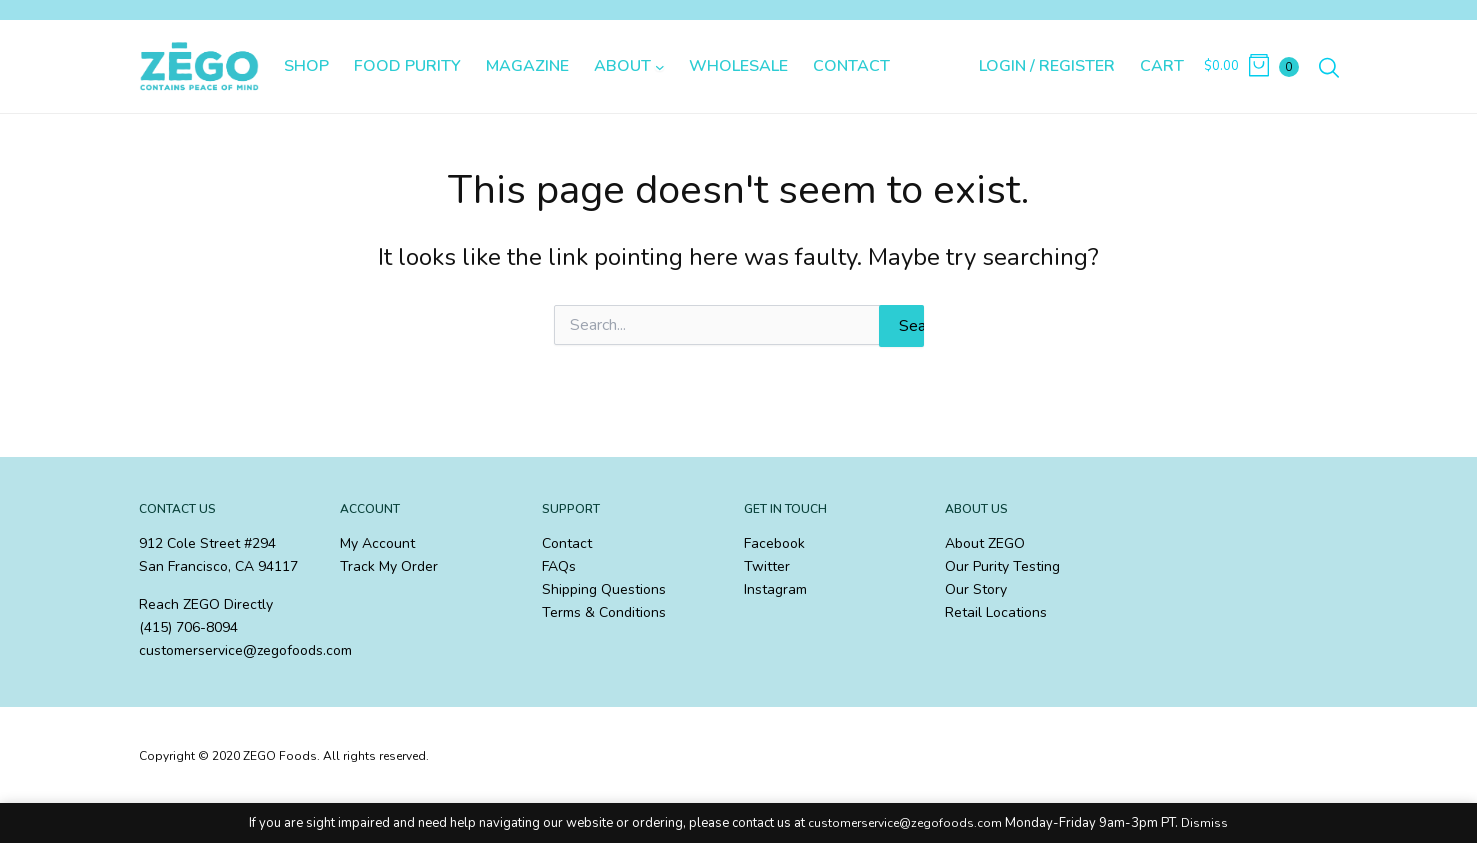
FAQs (559, 566)
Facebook (774, 543)
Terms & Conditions (604, 612)
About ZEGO (985, 543)
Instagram (775, 589)
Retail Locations (996, 612)
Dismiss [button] (1204, 823)
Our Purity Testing (1002, 566)
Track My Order (389, 566)
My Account (377, 543)
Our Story (976, 589)
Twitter (767, 566)
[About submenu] (660, 67)
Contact (567, 543)
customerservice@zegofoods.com (905, 823)
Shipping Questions (604, 589)
